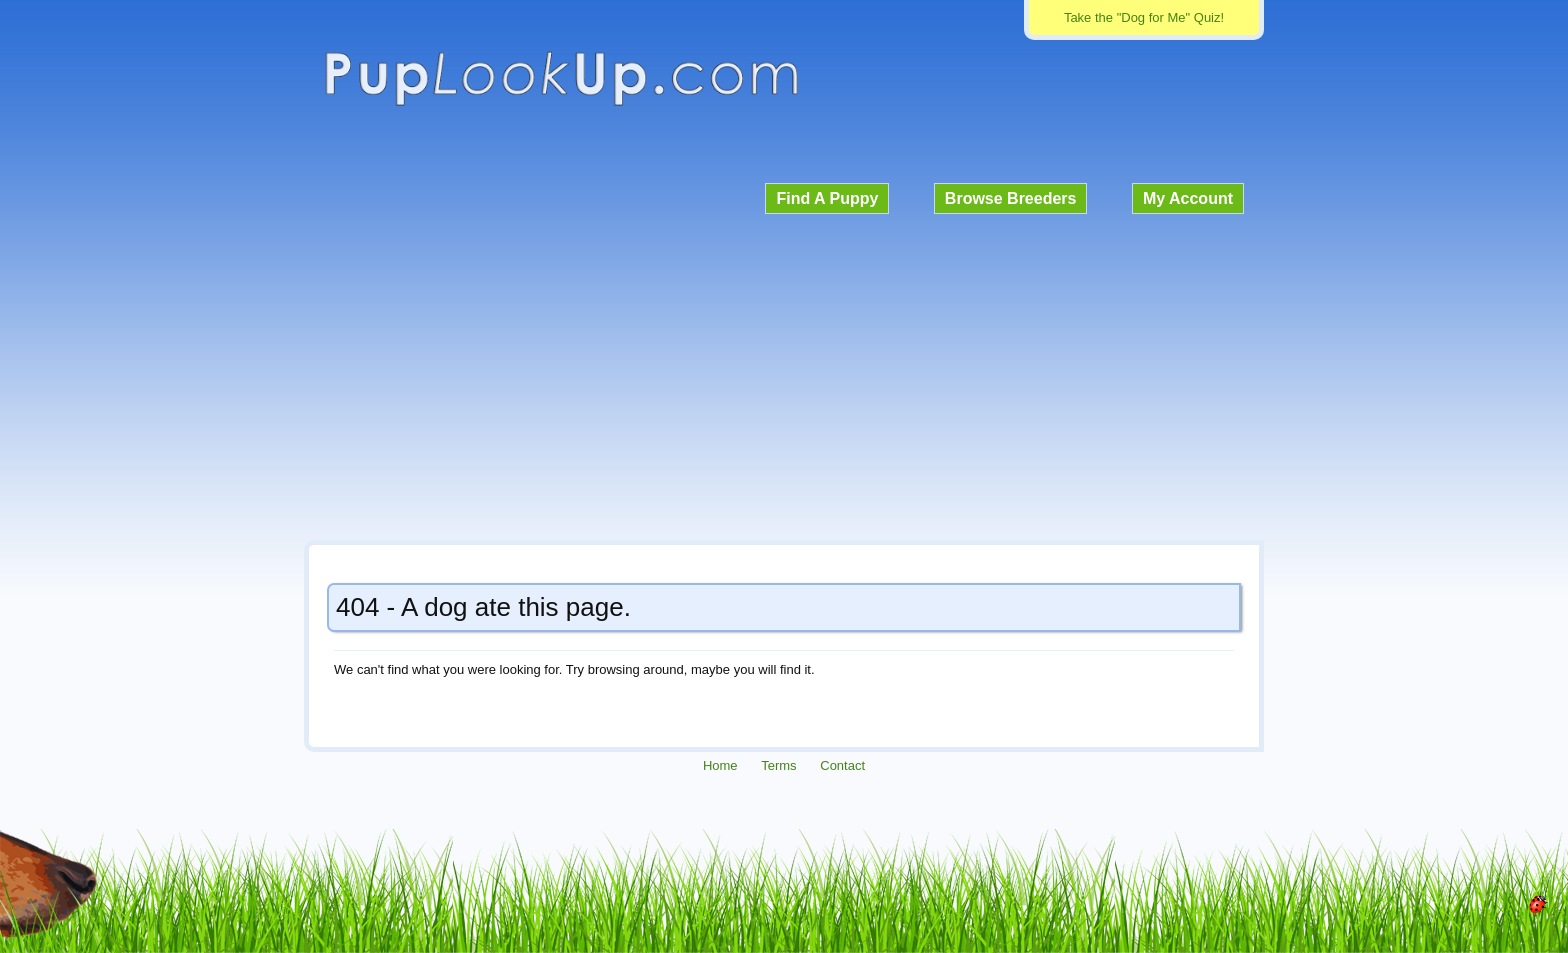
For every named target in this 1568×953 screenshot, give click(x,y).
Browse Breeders (1011, 198)
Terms (778, 765)
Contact (842, 765)
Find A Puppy (827, 198)
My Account (1188, 198)
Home (720, 765)
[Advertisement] (784, 374)
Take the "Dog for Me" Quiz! (1144, 17)
